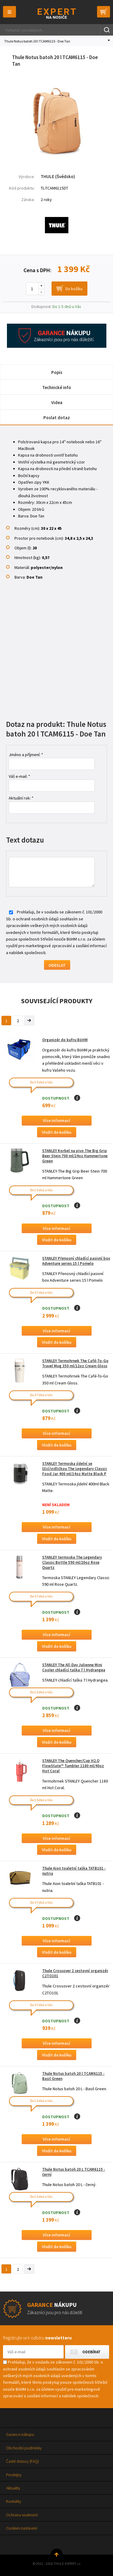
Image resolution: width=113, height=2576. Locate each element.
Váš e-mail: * (19, 776)
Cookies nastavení (21, 2528)
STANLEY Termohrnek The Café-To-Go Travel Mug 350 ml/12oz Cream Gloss (75, 1363)
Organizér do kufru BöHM (65, 1039)
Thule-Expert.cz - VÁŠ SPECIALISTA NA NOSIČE (56, 13)
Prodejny (13, 2474)
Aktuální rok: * (21, 798)
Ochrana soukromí (22, 2515)
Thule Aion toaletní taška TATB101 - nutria (74, 1871)
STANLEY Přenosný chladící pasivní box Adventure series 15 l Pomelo (76, 1261)
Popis (56, 372)
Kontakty (13, 2501)
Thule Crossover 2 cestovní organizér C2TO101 (75, 1973)
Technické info (56, 387)
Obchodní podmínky (24, 2448)
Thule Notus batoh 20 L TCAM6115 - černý (73, 2172)
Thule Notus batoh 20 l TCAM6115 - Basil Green (73, 2076)
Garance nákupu (20, 2434)
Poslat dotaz (56, 417)
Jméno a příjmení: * (26, 754)
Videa (56, 402)
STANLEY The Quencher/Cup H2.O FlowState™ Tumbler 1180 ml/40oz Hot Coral (73, 1765)
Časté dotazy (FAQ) (22, 2461)
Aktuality (13, 2488)
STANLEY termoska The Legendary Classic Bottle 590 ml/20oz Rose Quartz (72, 1562)
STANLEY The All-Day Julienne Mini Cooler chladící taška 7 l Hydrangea (73, 1667)
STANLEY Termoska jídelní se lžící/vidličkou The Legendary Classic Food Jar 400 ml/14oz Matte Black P (74, 1468)
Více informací (56, 1120)
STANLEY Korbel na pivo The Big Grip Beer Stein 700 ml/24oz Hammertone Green (75, 1156)
